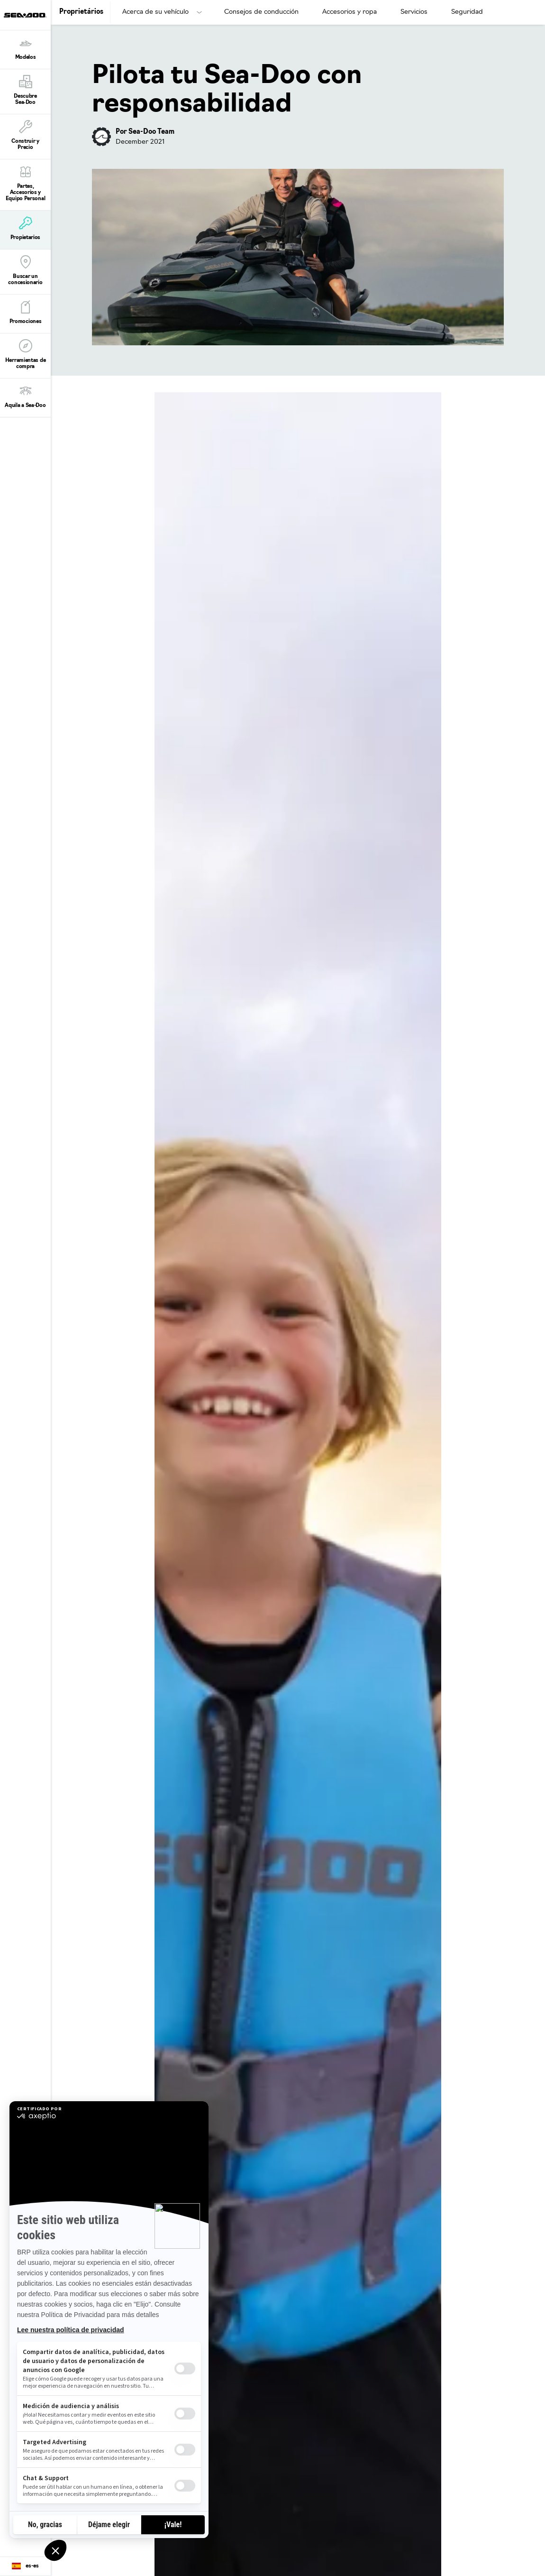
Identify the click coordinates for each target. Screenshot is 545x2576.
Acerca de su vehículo (155, 12)
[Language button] (25, 2566)
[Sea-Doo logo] (25, 15)
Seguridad (467, 12)
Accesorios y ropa (349, 12)
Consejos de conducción (261, 12)
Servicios (413, 12)
